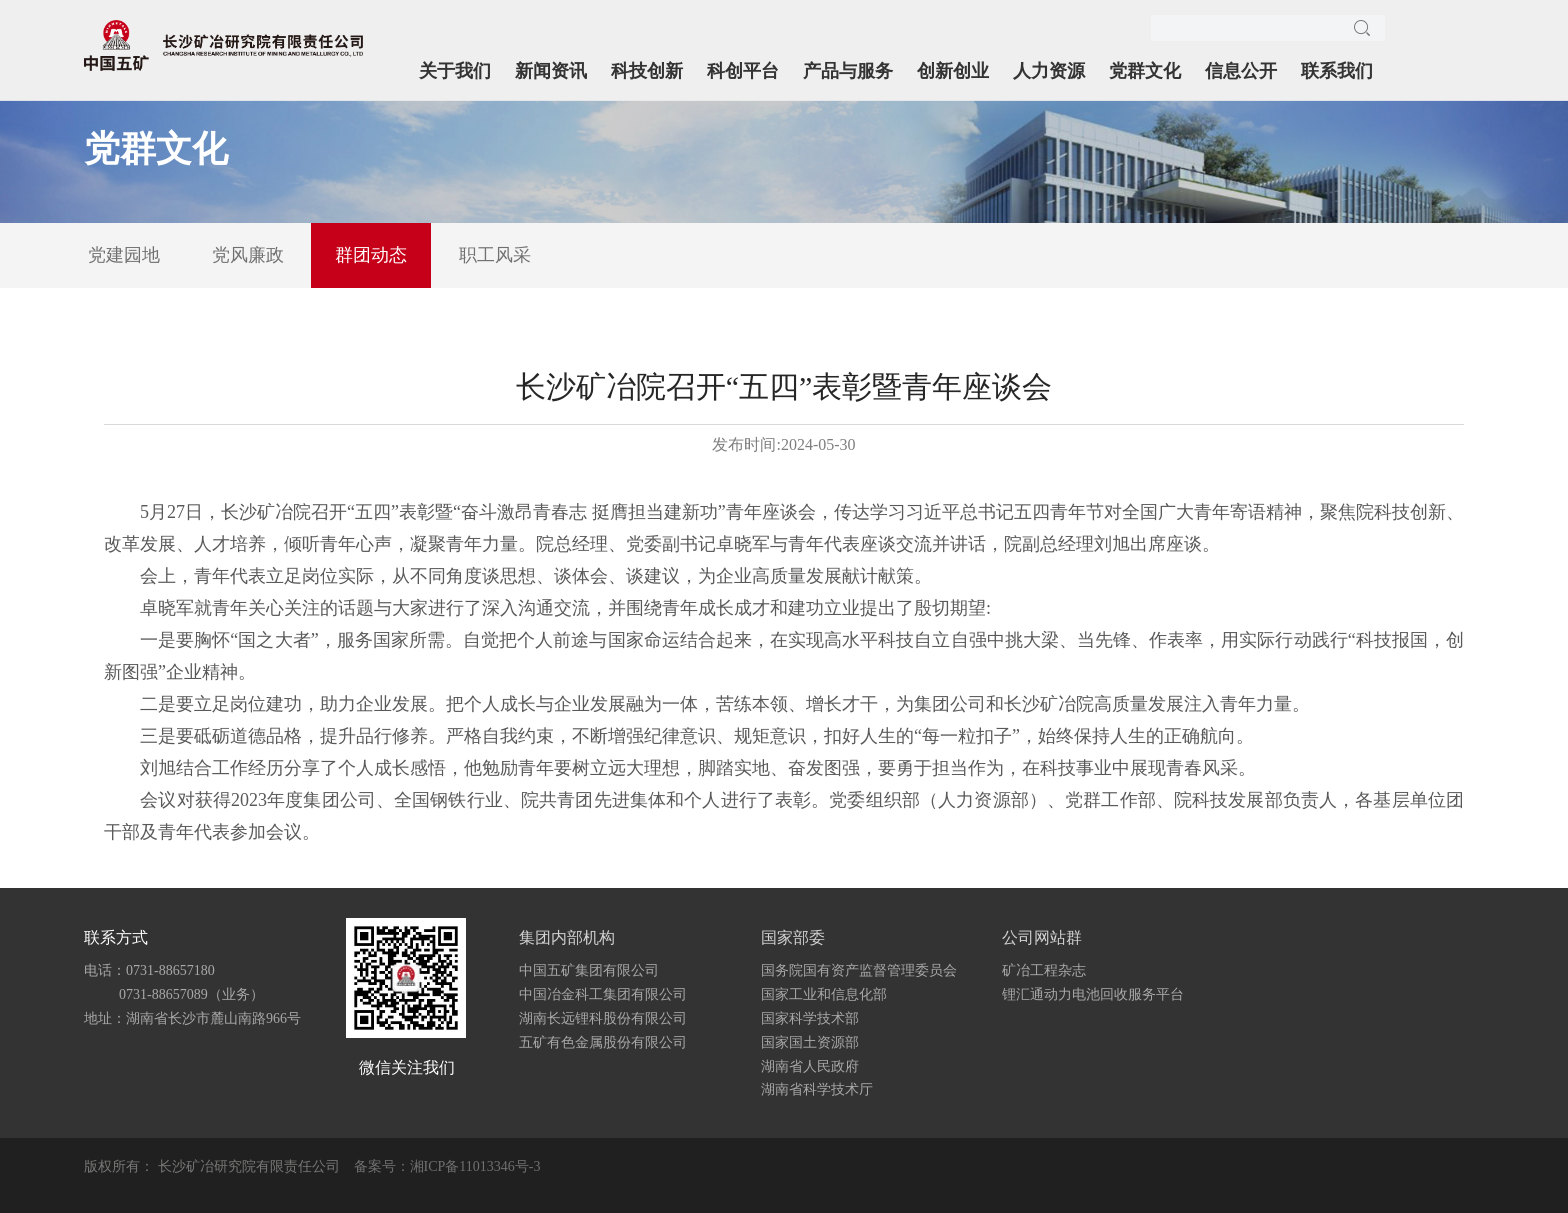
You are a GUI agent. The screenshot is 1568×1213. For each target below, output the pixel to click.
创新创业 (953, 71)
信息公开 (1241, 71)
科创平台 (743, 71)
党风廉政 (248, 255)
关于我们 (455, 71)
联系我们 (1337, 71)
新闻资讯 (551, 71)
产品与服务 (848, 71)
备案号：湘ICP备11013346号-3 (447, 1166)
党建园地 (124, 255)
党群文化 (1145, 71)
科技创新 (647, 71)
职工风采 (495, 255)
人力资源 (1049, 71)
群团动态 (371, 255)
